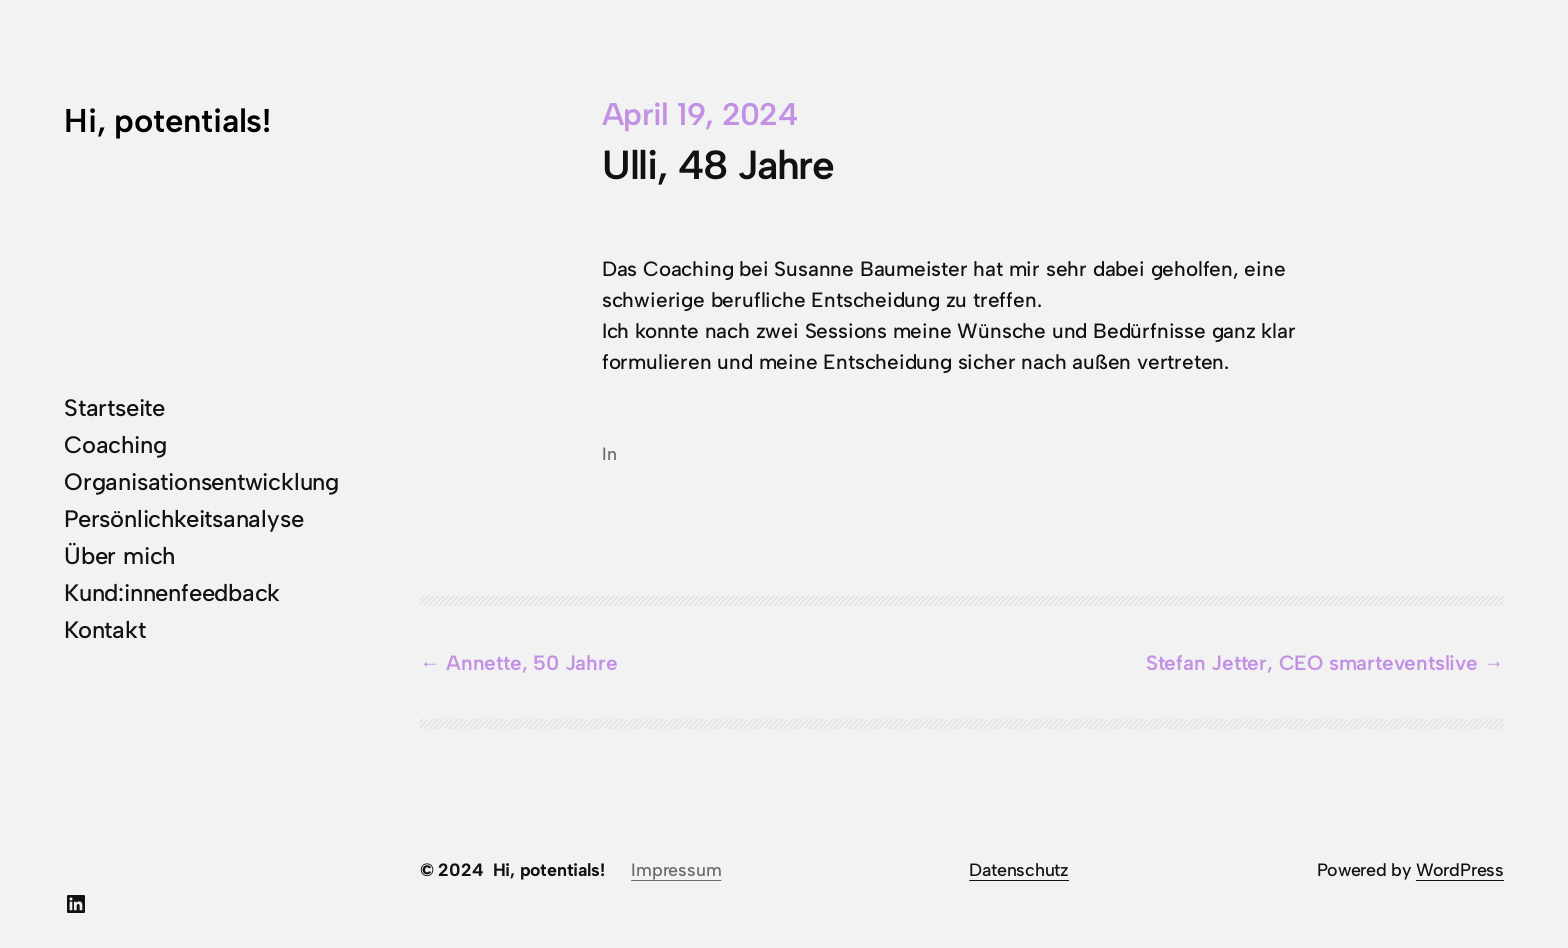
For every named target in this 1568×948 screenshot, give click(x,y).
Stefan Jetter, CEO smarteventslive (1312, 662)
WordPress (1460, 869)
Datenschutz (1019, 869)
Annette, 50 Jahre (532, 662)
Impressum (676, 869)
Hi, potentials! (167, 120)
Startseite (114, 407)
